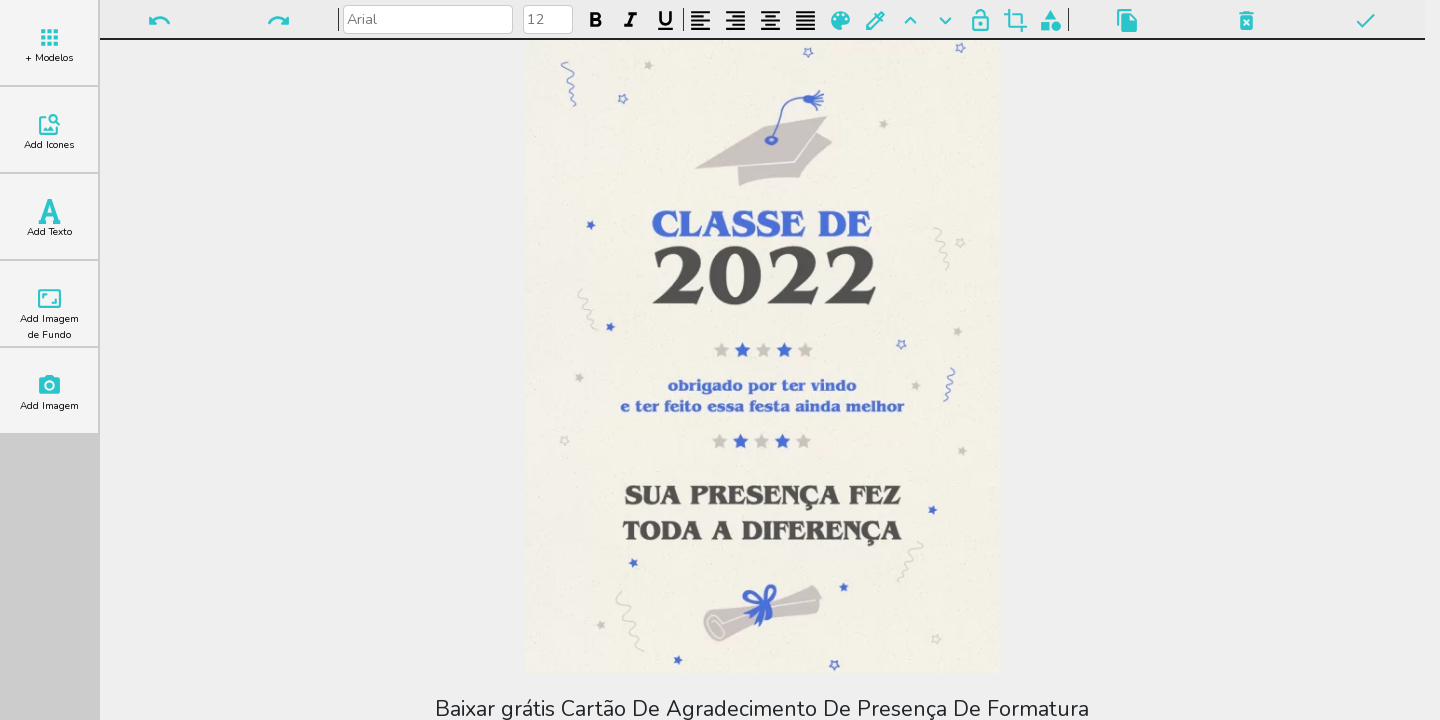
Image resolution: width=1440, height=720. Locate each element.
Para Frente (910, 20)
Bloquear (980, 20)
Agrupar (1050, 20)
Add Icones (49, 132)
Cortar (1015, 20)
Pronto (1365, 20)
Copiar (1127, 20)
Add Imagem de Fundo (49, 314)
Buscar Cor (875, 20)
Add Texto (49, 219)
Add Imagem (49, 393)
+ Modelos (49, 45)
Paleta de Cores (840, 20)
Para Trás (945, 20)
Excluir (1246, 20)
